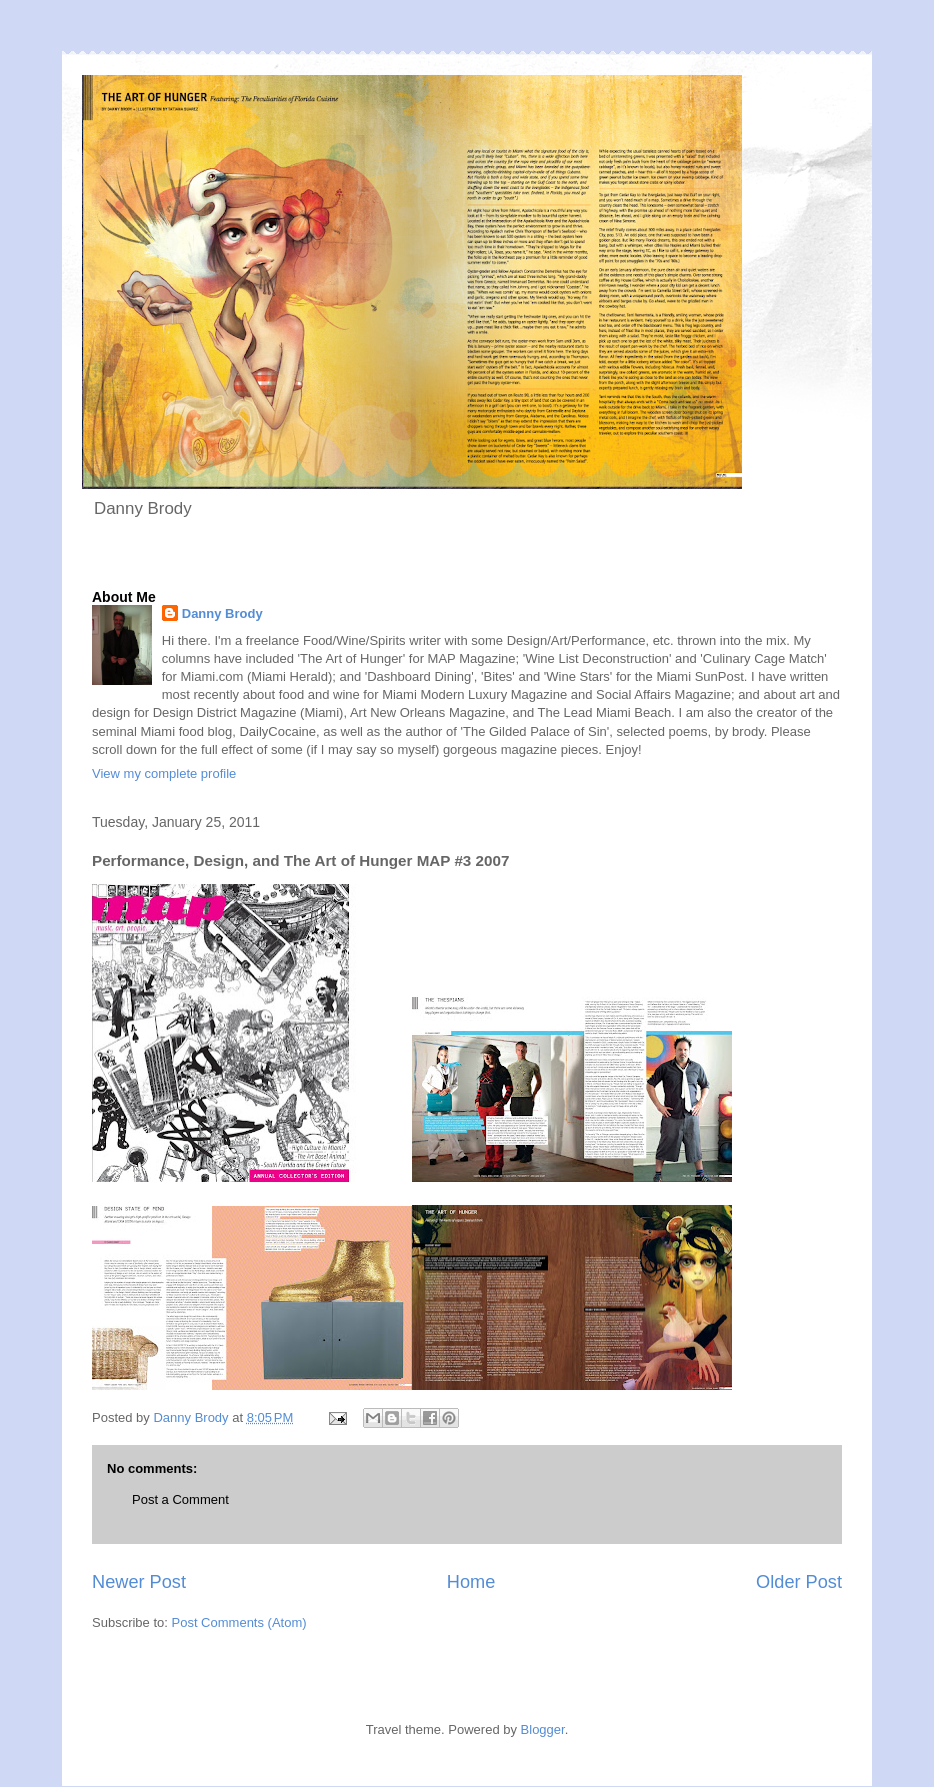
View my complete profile (164, 773)
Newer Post (139, 1582)
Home (471, 1582)
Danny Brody (222, 613)
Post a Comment (180, 1499)
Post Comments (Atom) (239, 1622)
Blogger (543, 1729)
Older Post (799, 1582)
